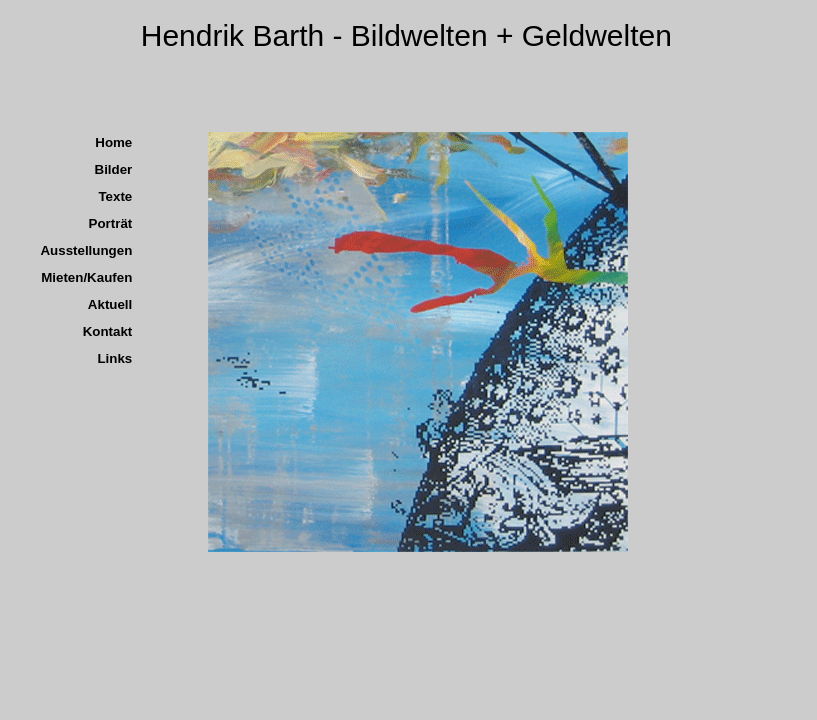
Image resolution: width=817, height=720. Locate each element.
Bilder (114, 169)
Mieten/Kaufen (86, 277)
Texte (115, 196)
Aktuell (110, 304)
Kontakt (108, 331)
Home (113, 142)
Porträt (111, 223)
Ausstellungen (86, 250)
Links (114, 358)
